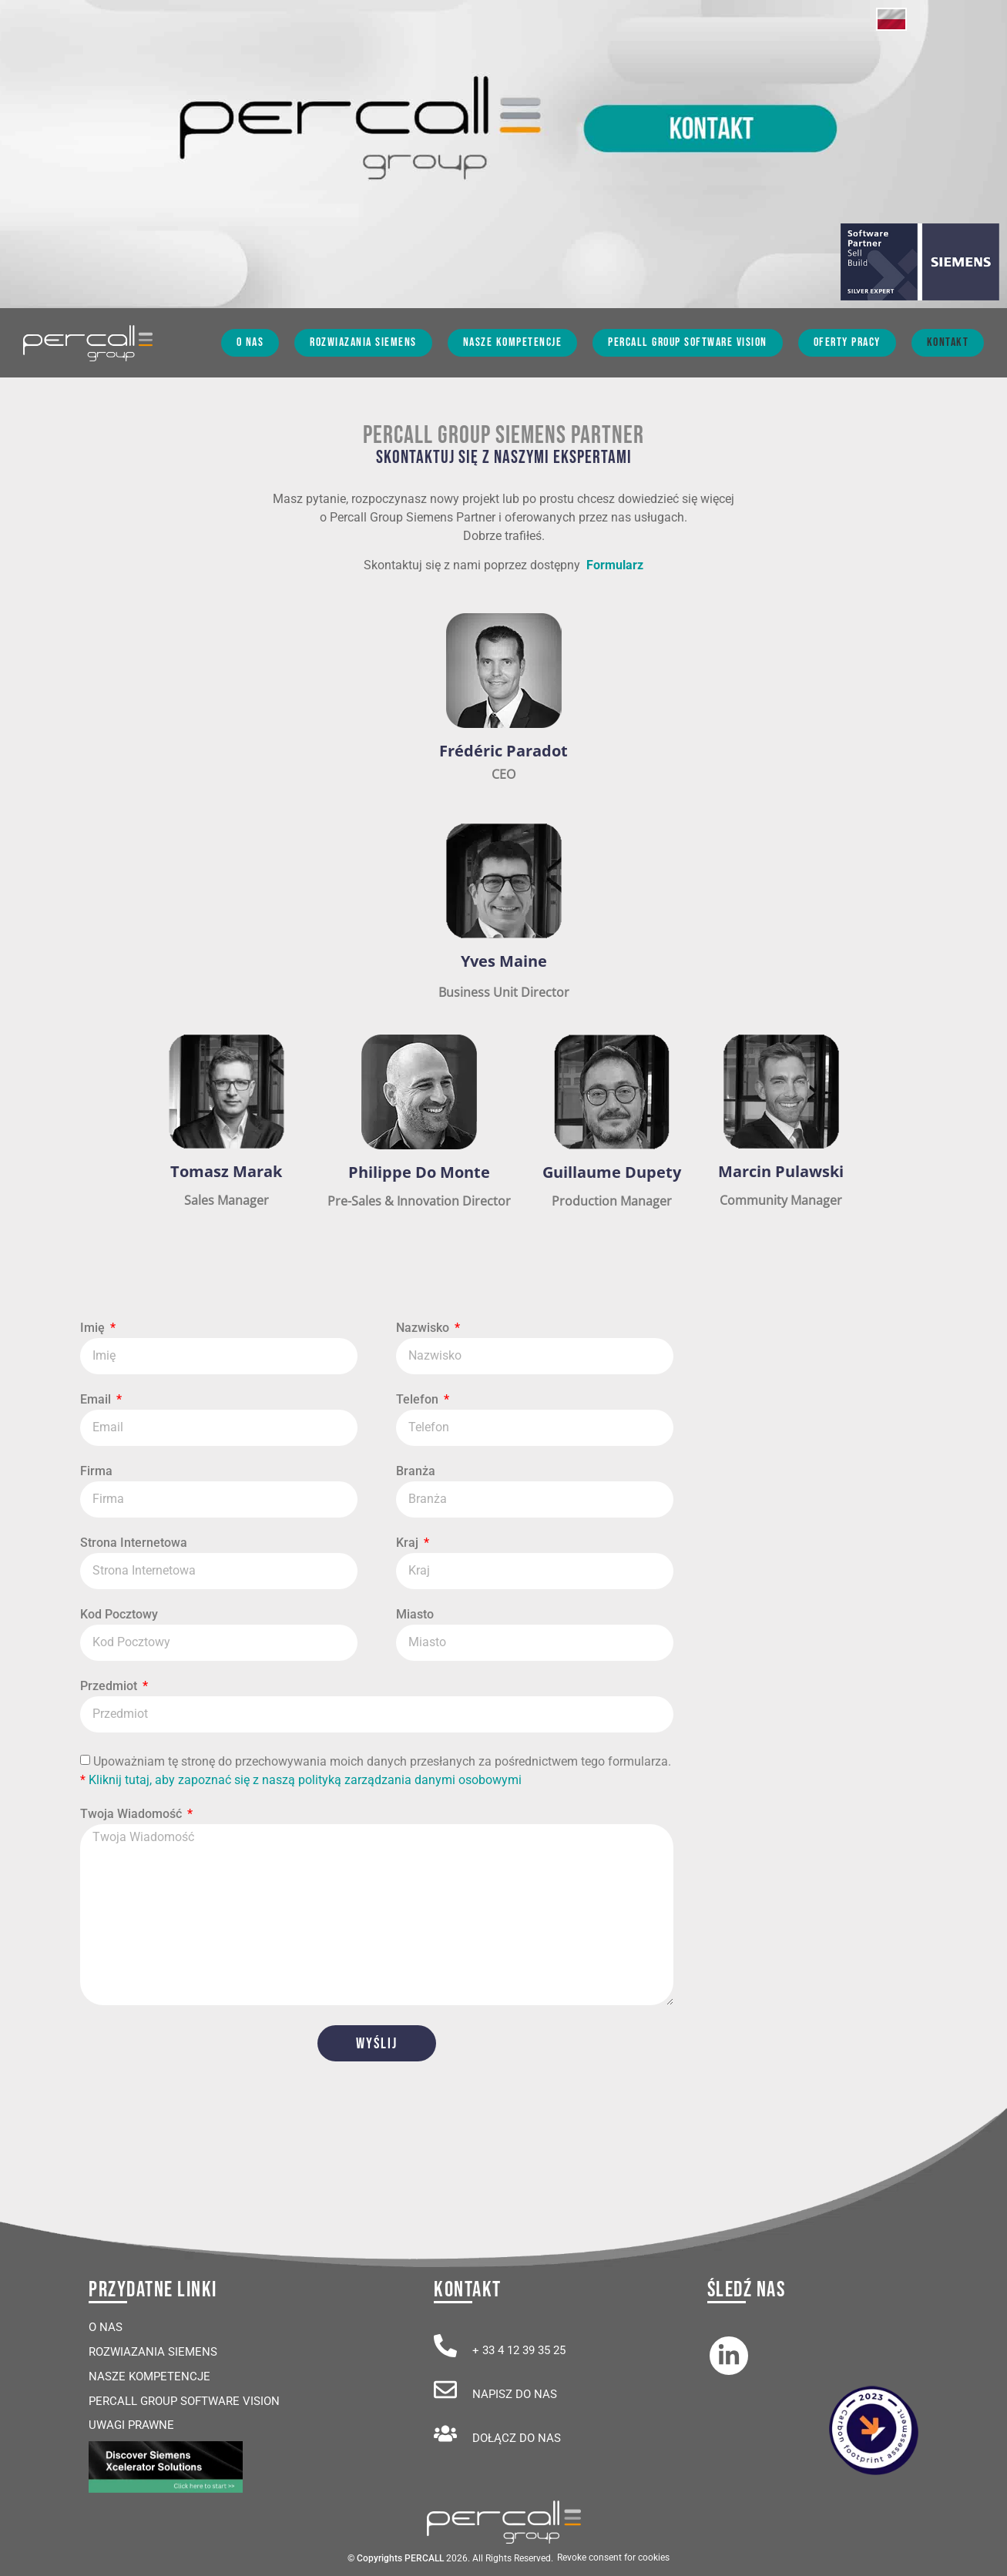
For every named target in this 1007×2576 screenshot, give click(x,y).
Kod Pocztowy (119, 1615)
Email (97, 1400)
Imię (94, 1328)
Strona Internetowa (133, 1543)
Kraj (408, 1543)
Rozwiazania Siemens (363, 342)
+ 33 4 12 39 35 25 (519, 2350)
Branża (415, 1471)
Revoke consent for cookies (613, 2557)
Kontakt (948, 342)
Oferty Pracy (847, 342)
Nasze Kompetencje (512, 342)
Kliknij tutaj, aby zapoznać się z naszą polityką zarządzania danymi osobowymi (305, 1779)
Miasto (415, 1615)
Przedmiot (110, 1686)
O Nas (250, 342)
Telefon (418, 1400)
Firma (96, 1471)
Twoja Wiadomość (132, 1814)
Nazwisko (424, 1328)
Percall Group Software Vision (687, 342)
